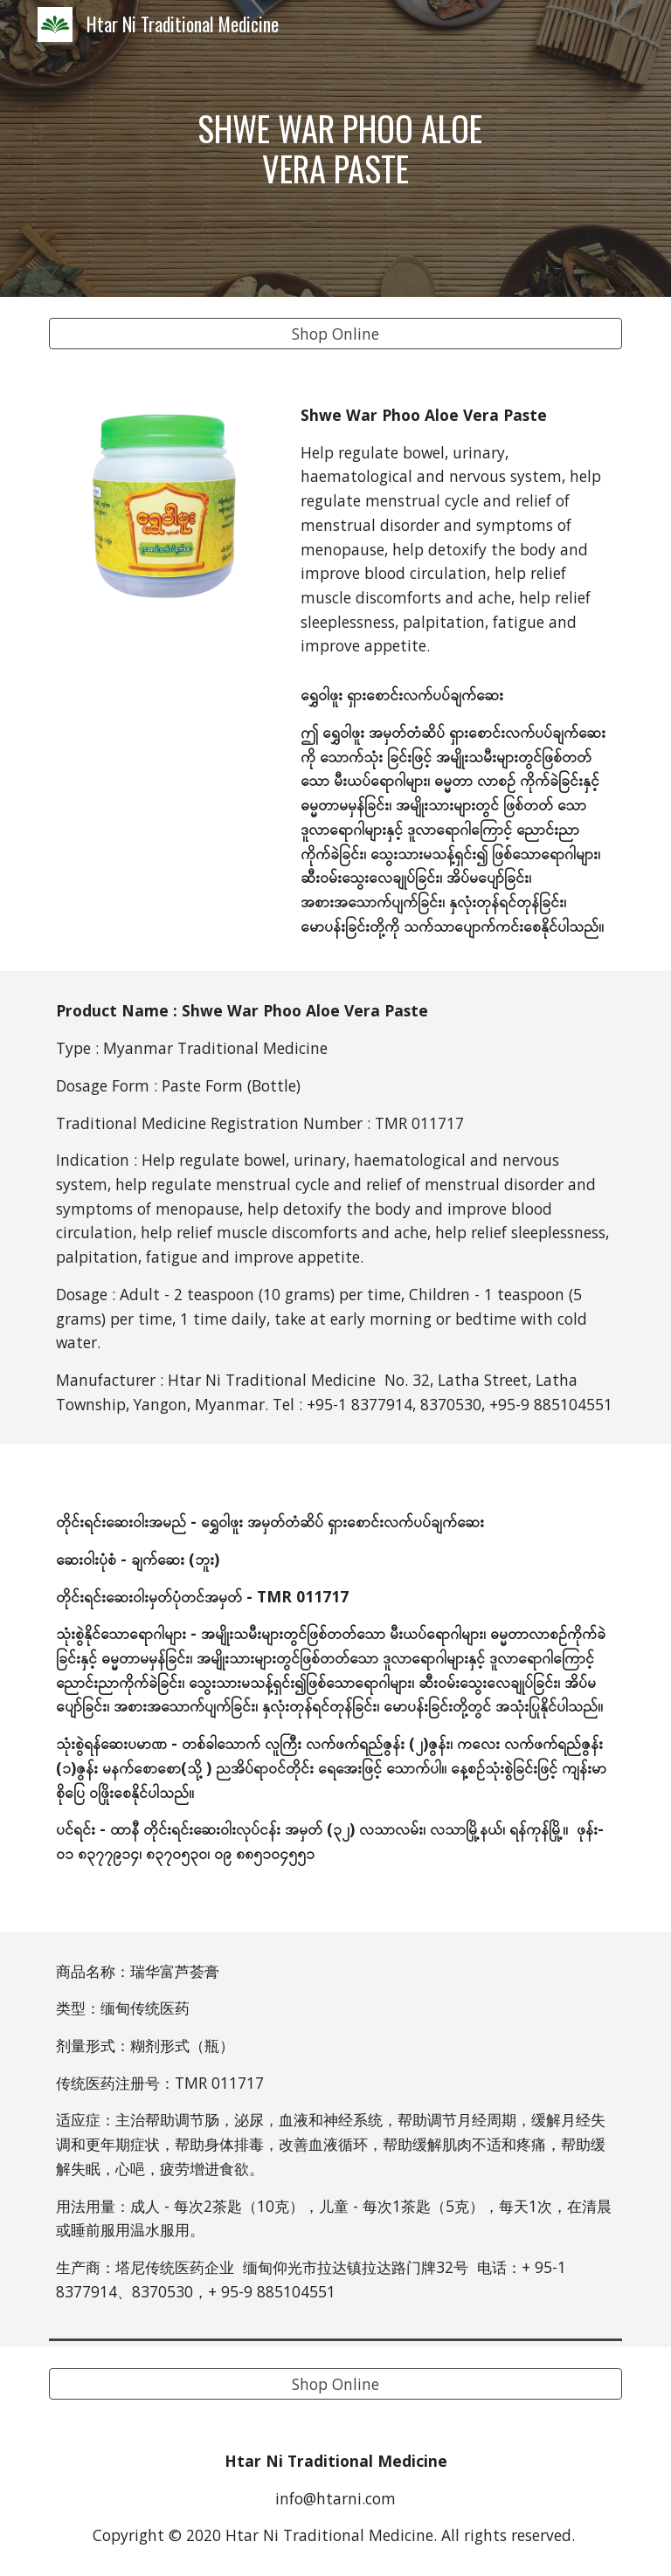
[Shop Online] (335, 334)
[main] (335, 148)
